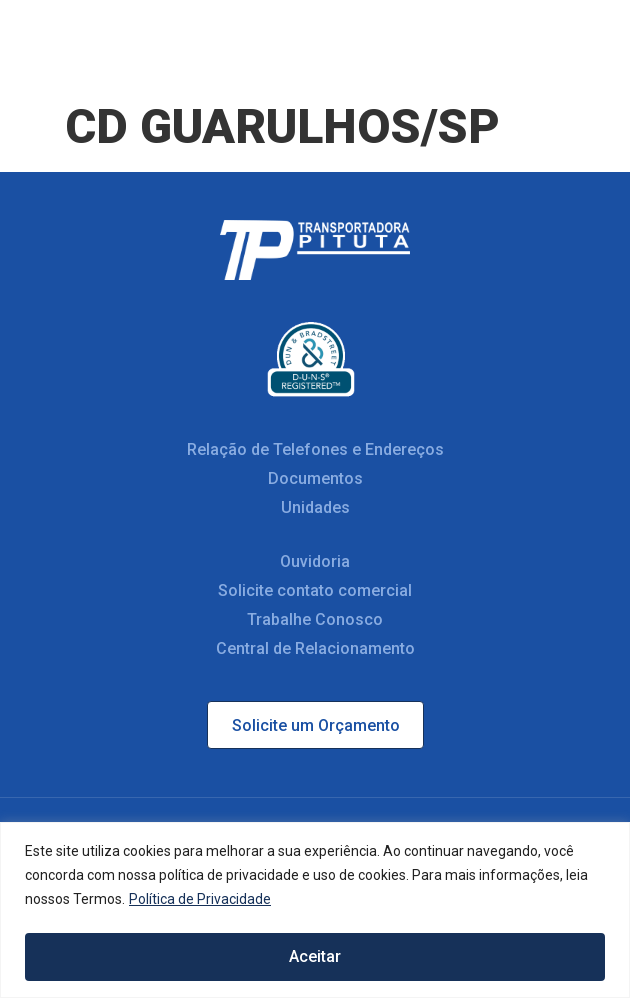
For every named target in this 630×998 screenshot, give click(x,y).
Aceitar (315, 956)
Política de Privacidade (200, 901)
